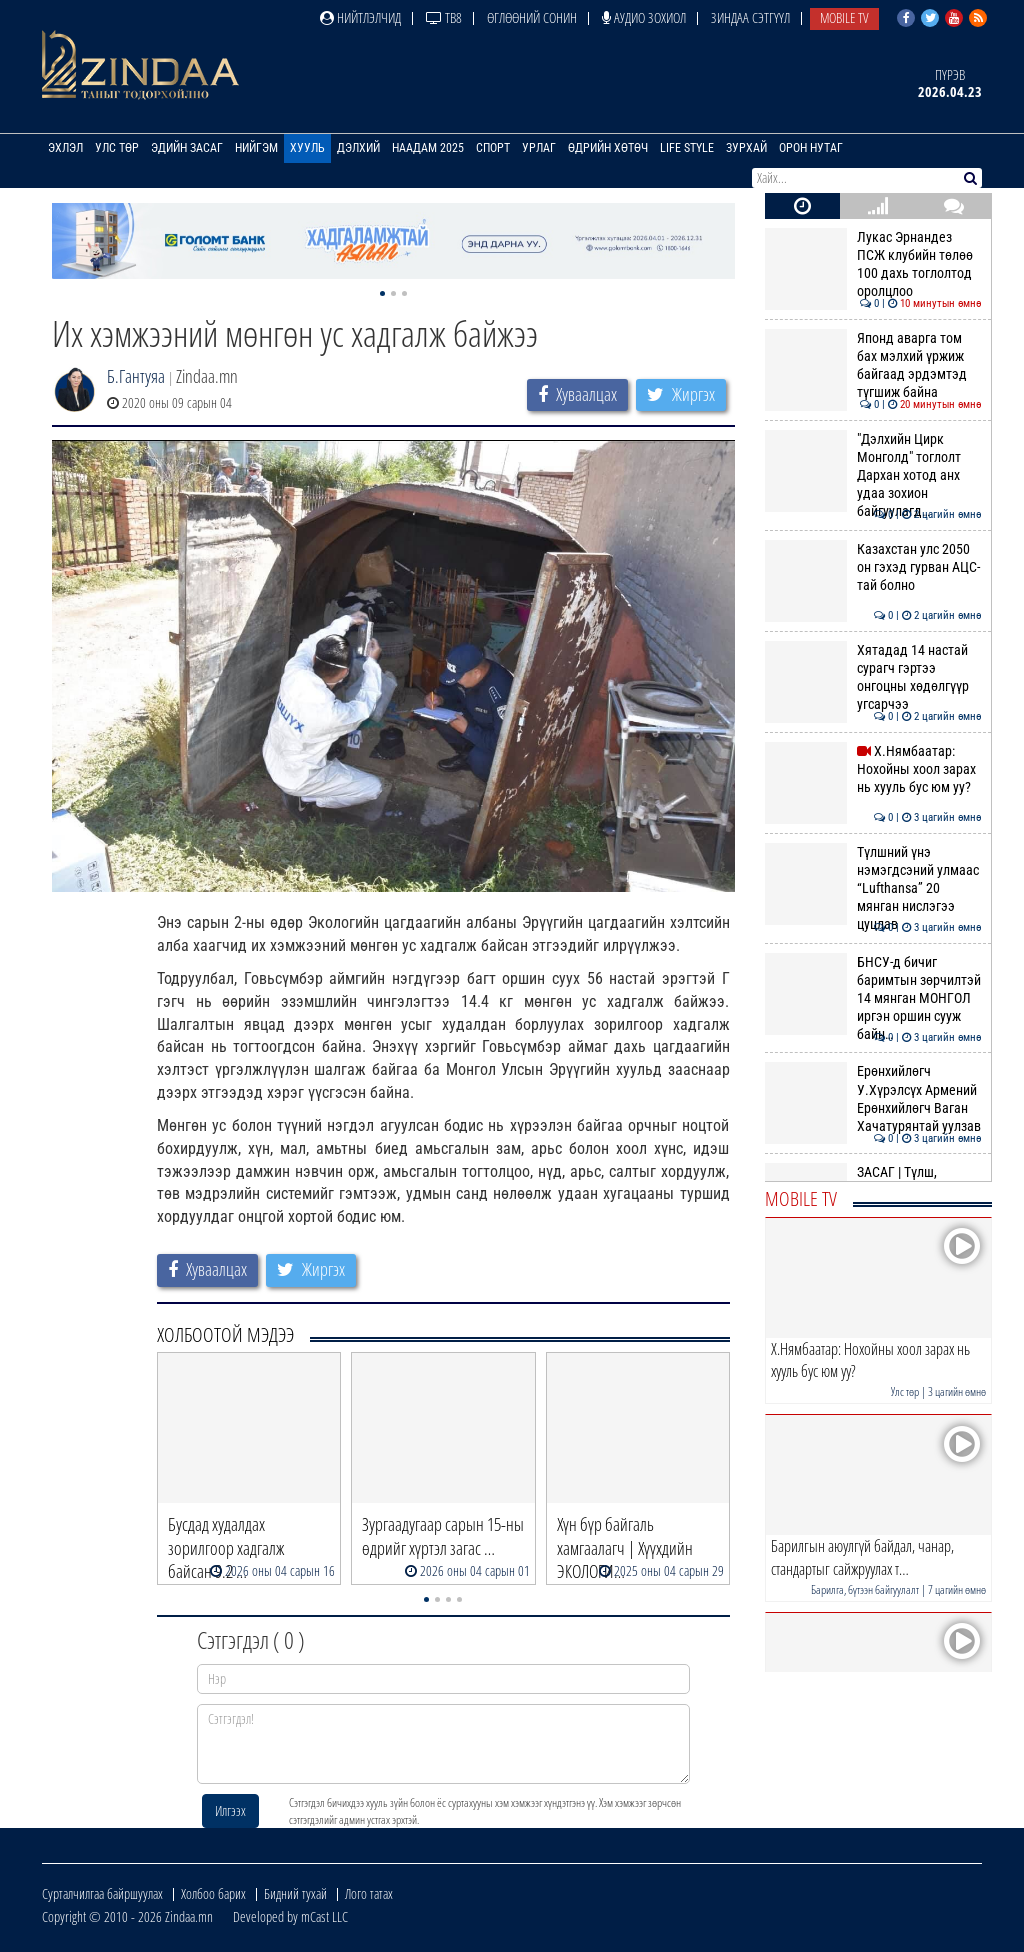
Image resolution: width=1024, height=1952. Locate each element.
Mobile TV (844, 17)
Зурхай (746, 148)
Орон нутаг (811, 148)
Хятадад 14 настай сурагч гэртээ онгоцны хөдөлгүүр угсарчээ (873, 677)
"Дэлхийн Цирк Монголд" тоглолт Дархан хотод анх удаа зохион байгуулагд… (873, 475)
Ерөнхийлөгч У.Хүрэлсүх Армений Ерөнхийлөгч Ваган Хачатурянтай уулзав (873, 1098)
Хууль (307, 148)
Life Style (687, 148)
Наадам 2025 (428, 148)
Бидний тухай (295, 1893)
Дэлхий (358, 148)
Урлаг (539, 148)
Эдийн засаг (187, 148)
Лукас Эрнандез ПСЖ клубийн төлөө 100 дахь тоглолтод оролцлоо (873, 264)
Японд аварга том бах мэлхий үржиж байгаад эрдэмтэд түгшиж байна (873, 365)
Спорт (493, 148)
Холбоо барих (213, 1893)
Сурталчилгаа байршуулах (102, 1893)
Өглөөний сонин (532, 17)
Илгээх (230, 1810)
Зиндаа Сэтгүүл (750, 17)
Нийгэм (256, 148)
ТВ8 (444, 17)
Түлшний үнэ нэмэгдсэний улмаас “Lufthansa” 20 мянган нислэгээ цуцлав (873, 888)
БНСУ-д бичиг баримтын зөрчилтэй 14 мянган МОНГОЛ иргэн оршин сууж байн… (873, 998)
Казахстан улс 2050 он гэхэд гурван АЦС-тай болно (873, 567)
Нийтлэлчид (360, 17)
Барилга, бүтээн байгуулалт (865, 1589)
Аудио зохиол (644, 17)
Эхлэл (65, 148)
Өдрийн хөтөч (608, 148)
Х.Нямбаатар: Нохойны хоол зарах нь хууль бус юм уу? (873, 769)
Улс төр (117, 148)
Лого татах (369, 1893)
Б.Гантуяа (136, 376)
